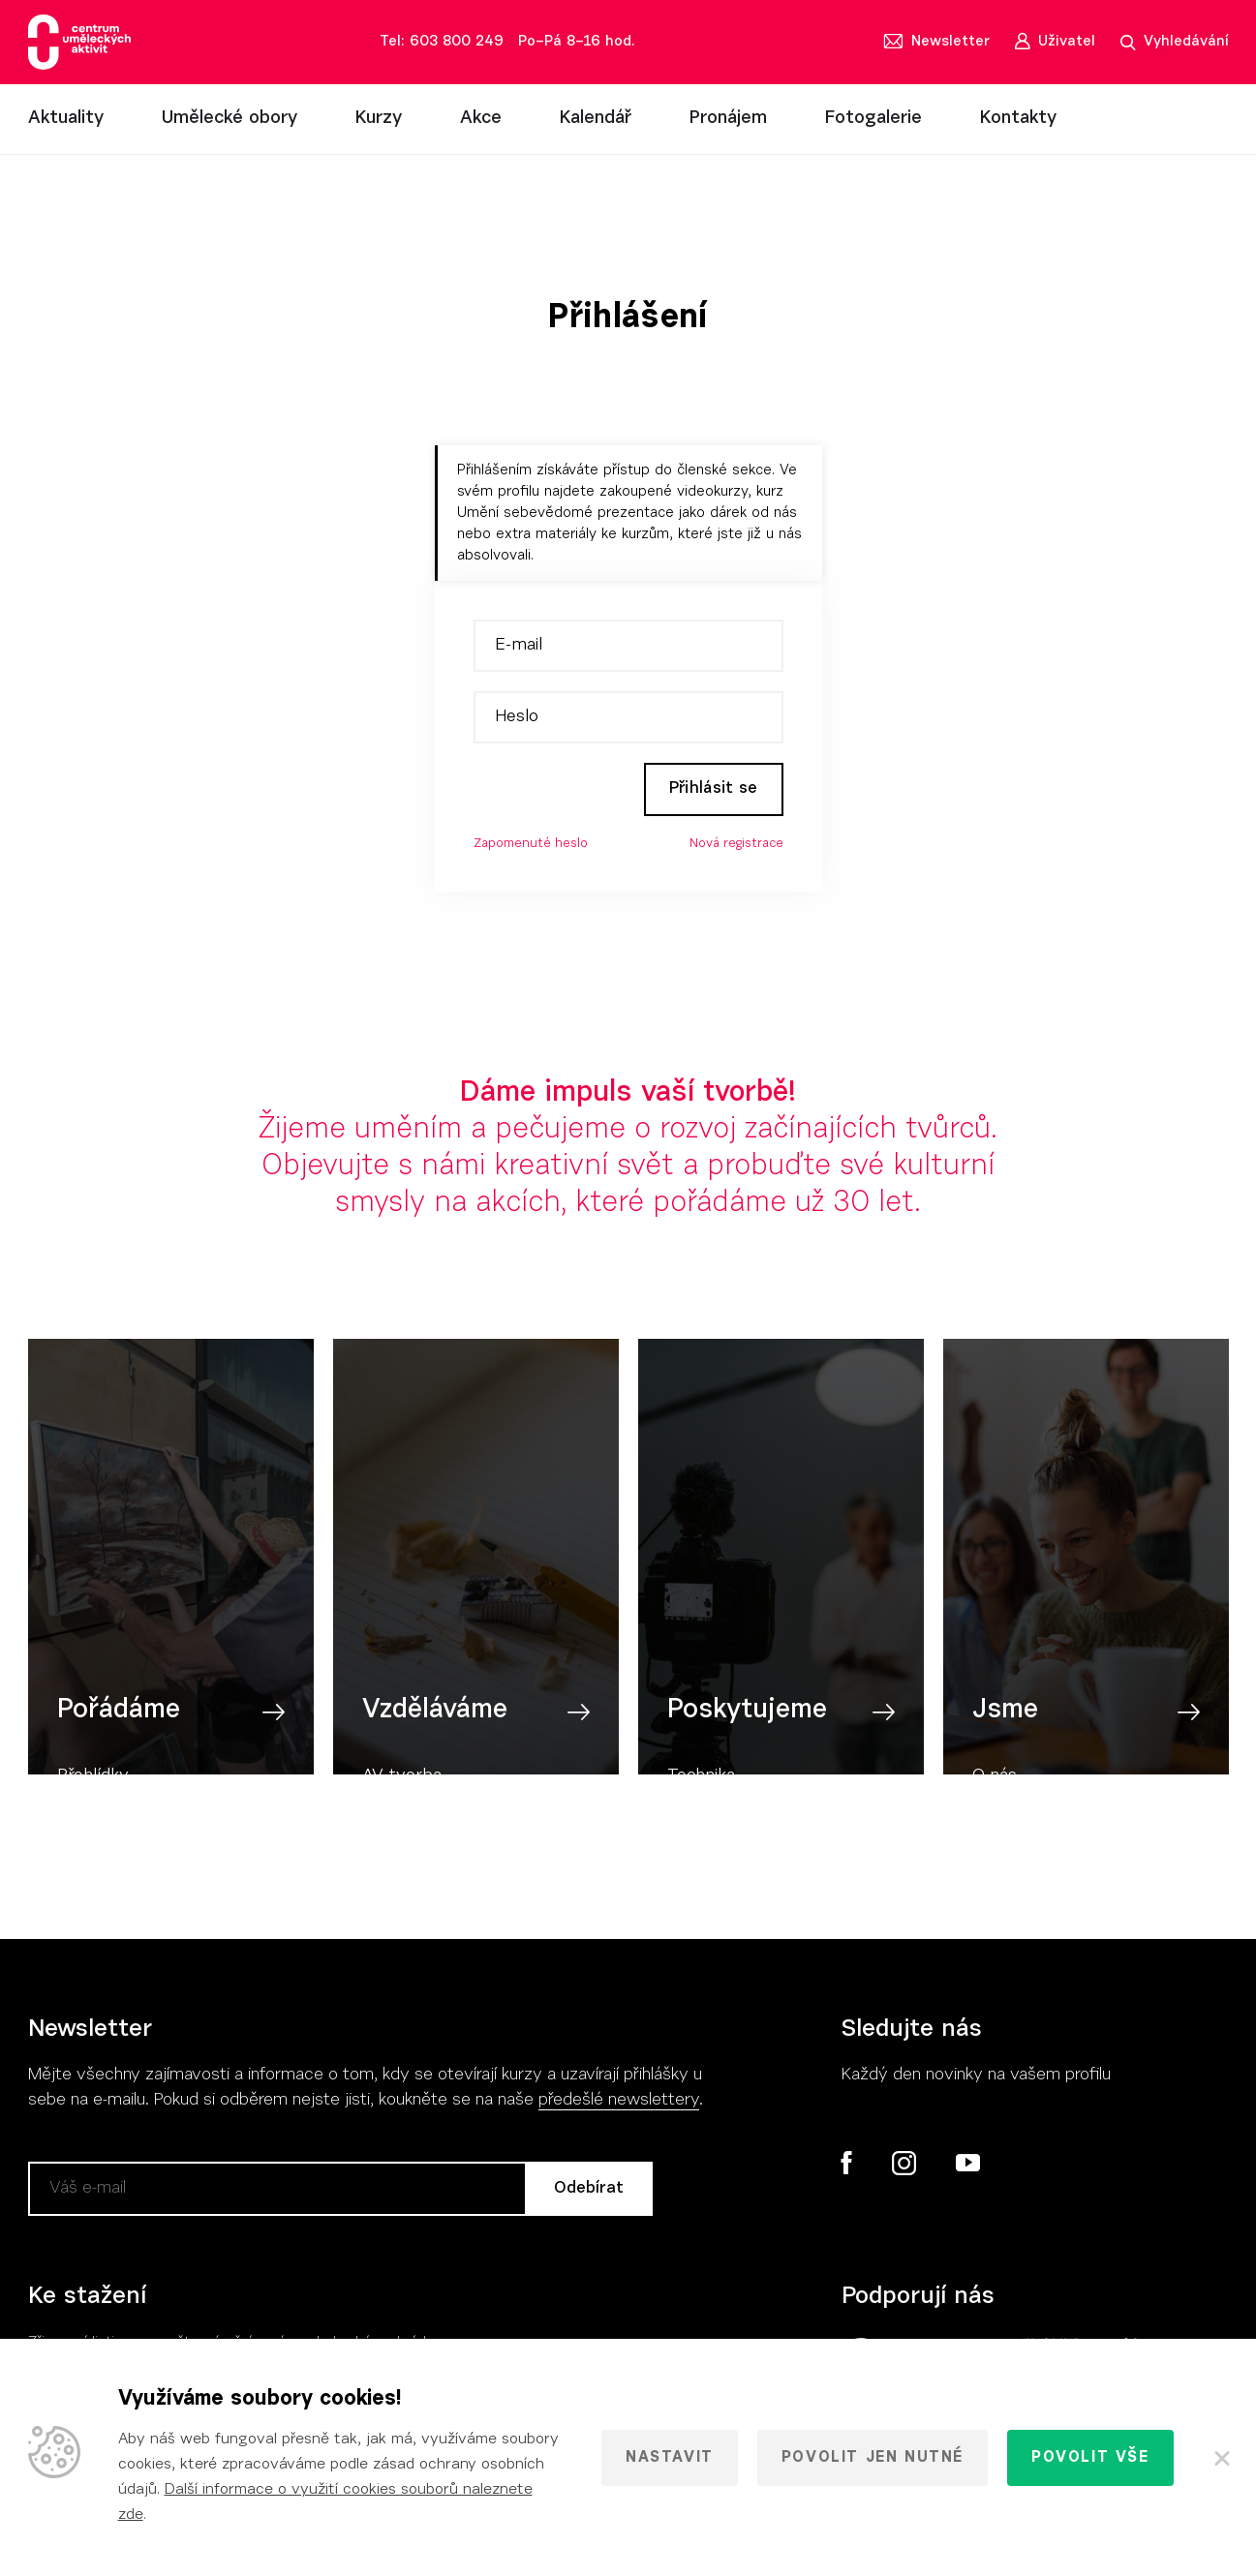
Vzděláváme (434, 1729)
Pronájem (728, 118)
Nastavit (670, 2458)
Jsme (1005, 1729)
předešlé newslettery (618, 2101)
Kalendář (595, 118)
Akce (481, 118)
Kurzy (378, 118)
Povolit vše (1090, 2458)
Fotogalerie (873, 118)
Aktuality (66, 118)
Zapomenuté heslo (531, 844)
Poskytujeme (747, 1729)
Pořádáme (118, 1729)
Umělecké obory (229, 118)
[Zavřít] (1220, 2458)
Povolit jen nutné (872, 2458)
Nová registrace (736, 844)
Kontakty (1018, 118)
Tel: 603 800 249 (442, 42)
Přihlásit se (710, 789)
